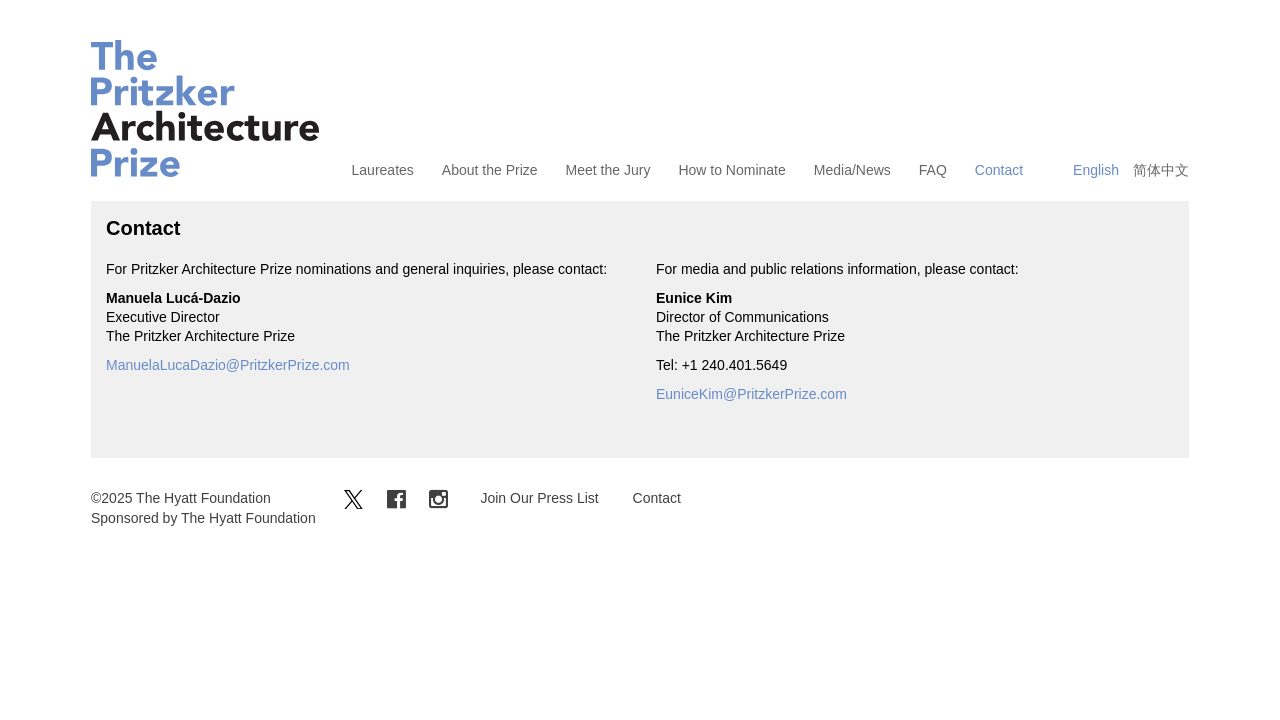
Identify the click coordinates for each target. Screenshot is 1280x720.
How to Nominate (731, 170)
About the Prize (490, 170)
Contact (999, 170)
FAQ (933, 170)
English (1096, 170)
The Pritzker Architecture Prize (205, 108)
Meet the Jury (608, 170)
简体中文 (1161, 170)
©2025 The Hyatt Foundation (181, 498)
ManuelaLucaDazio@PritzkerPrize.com (228, 365)
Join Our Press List (539, 498)
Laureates (383, 170)
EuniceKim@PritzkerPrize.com (751, 394)
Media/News (852, 170)
